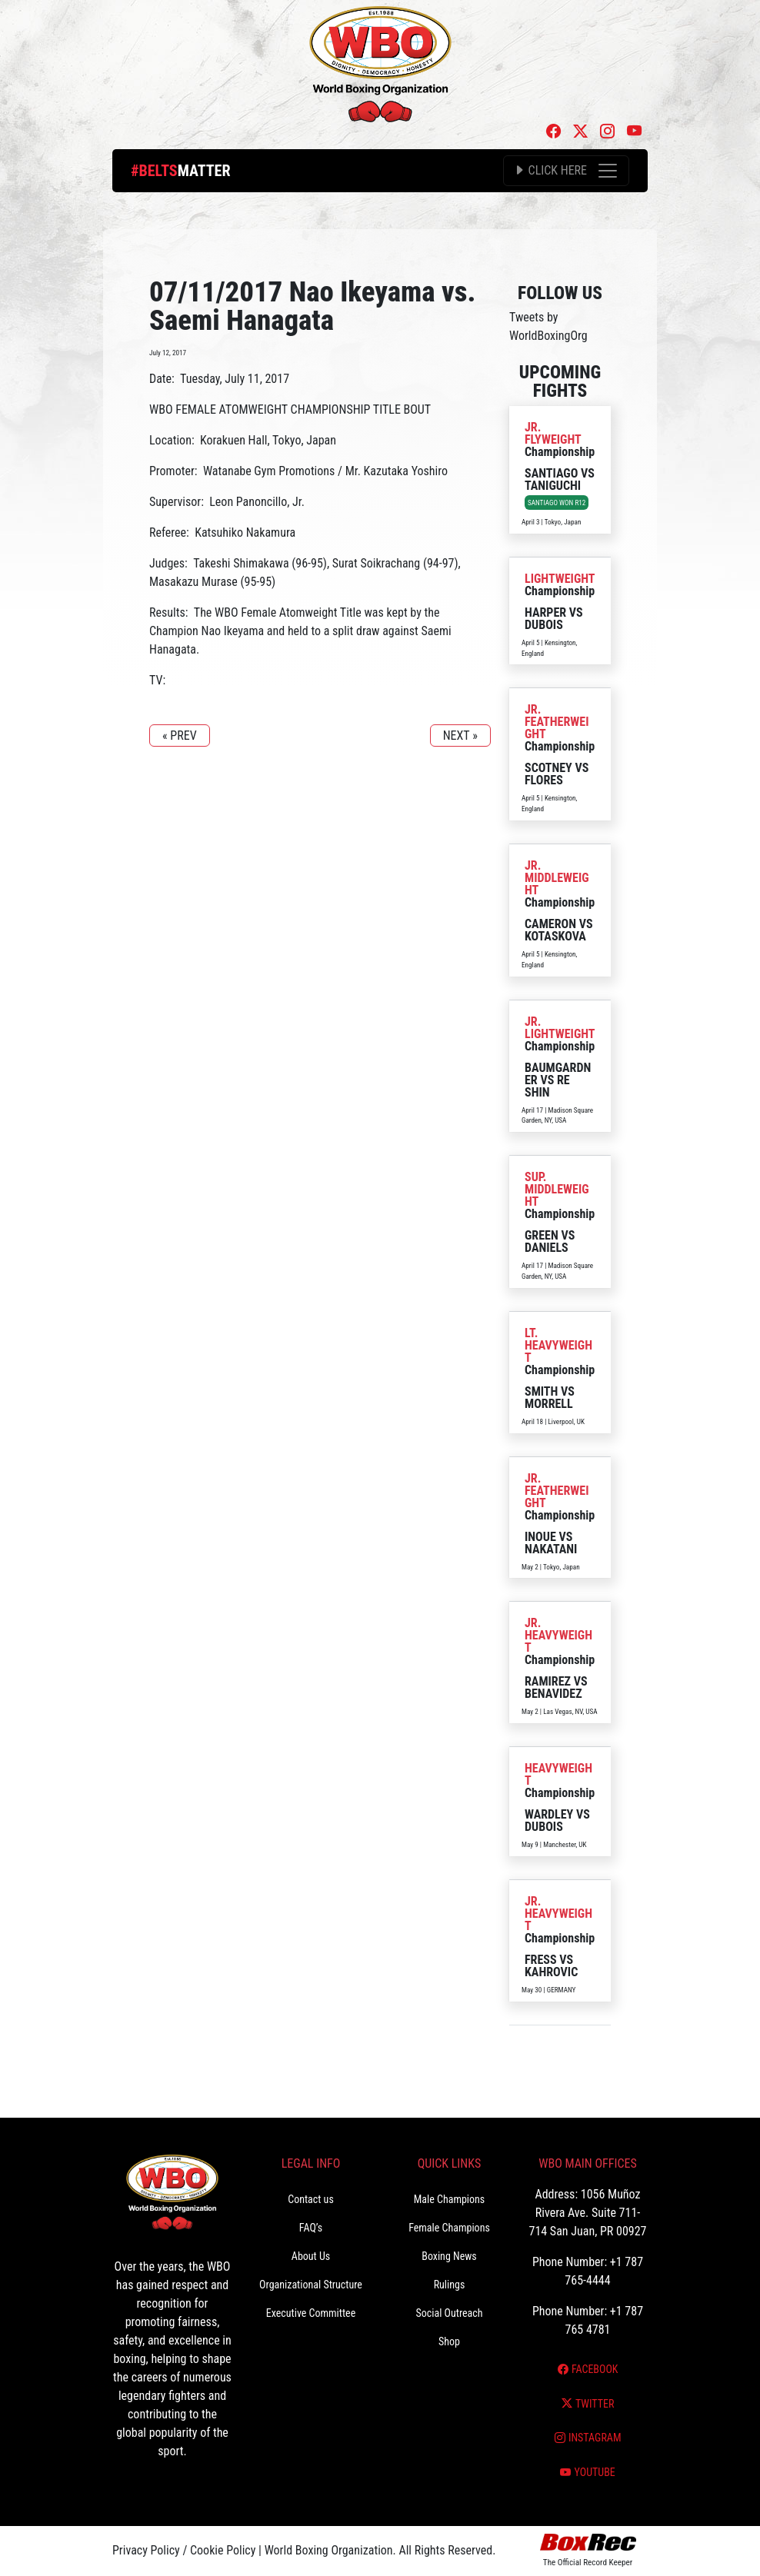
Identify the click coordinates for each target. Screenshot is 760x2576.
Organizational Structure (310, 2284)
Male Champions (449, 2199)
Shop (449, 2341)
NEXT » (460, 735)
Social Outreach (448, 2313)
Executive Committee (310, 2313)
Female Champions (449, 2228)
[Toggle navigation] (566, 170)
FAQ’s (310, 2228)
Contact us (311, 2199)
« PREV (179, 735)
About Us (311, 2256)
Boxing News (449, 2256)
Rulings (449, 2284)
